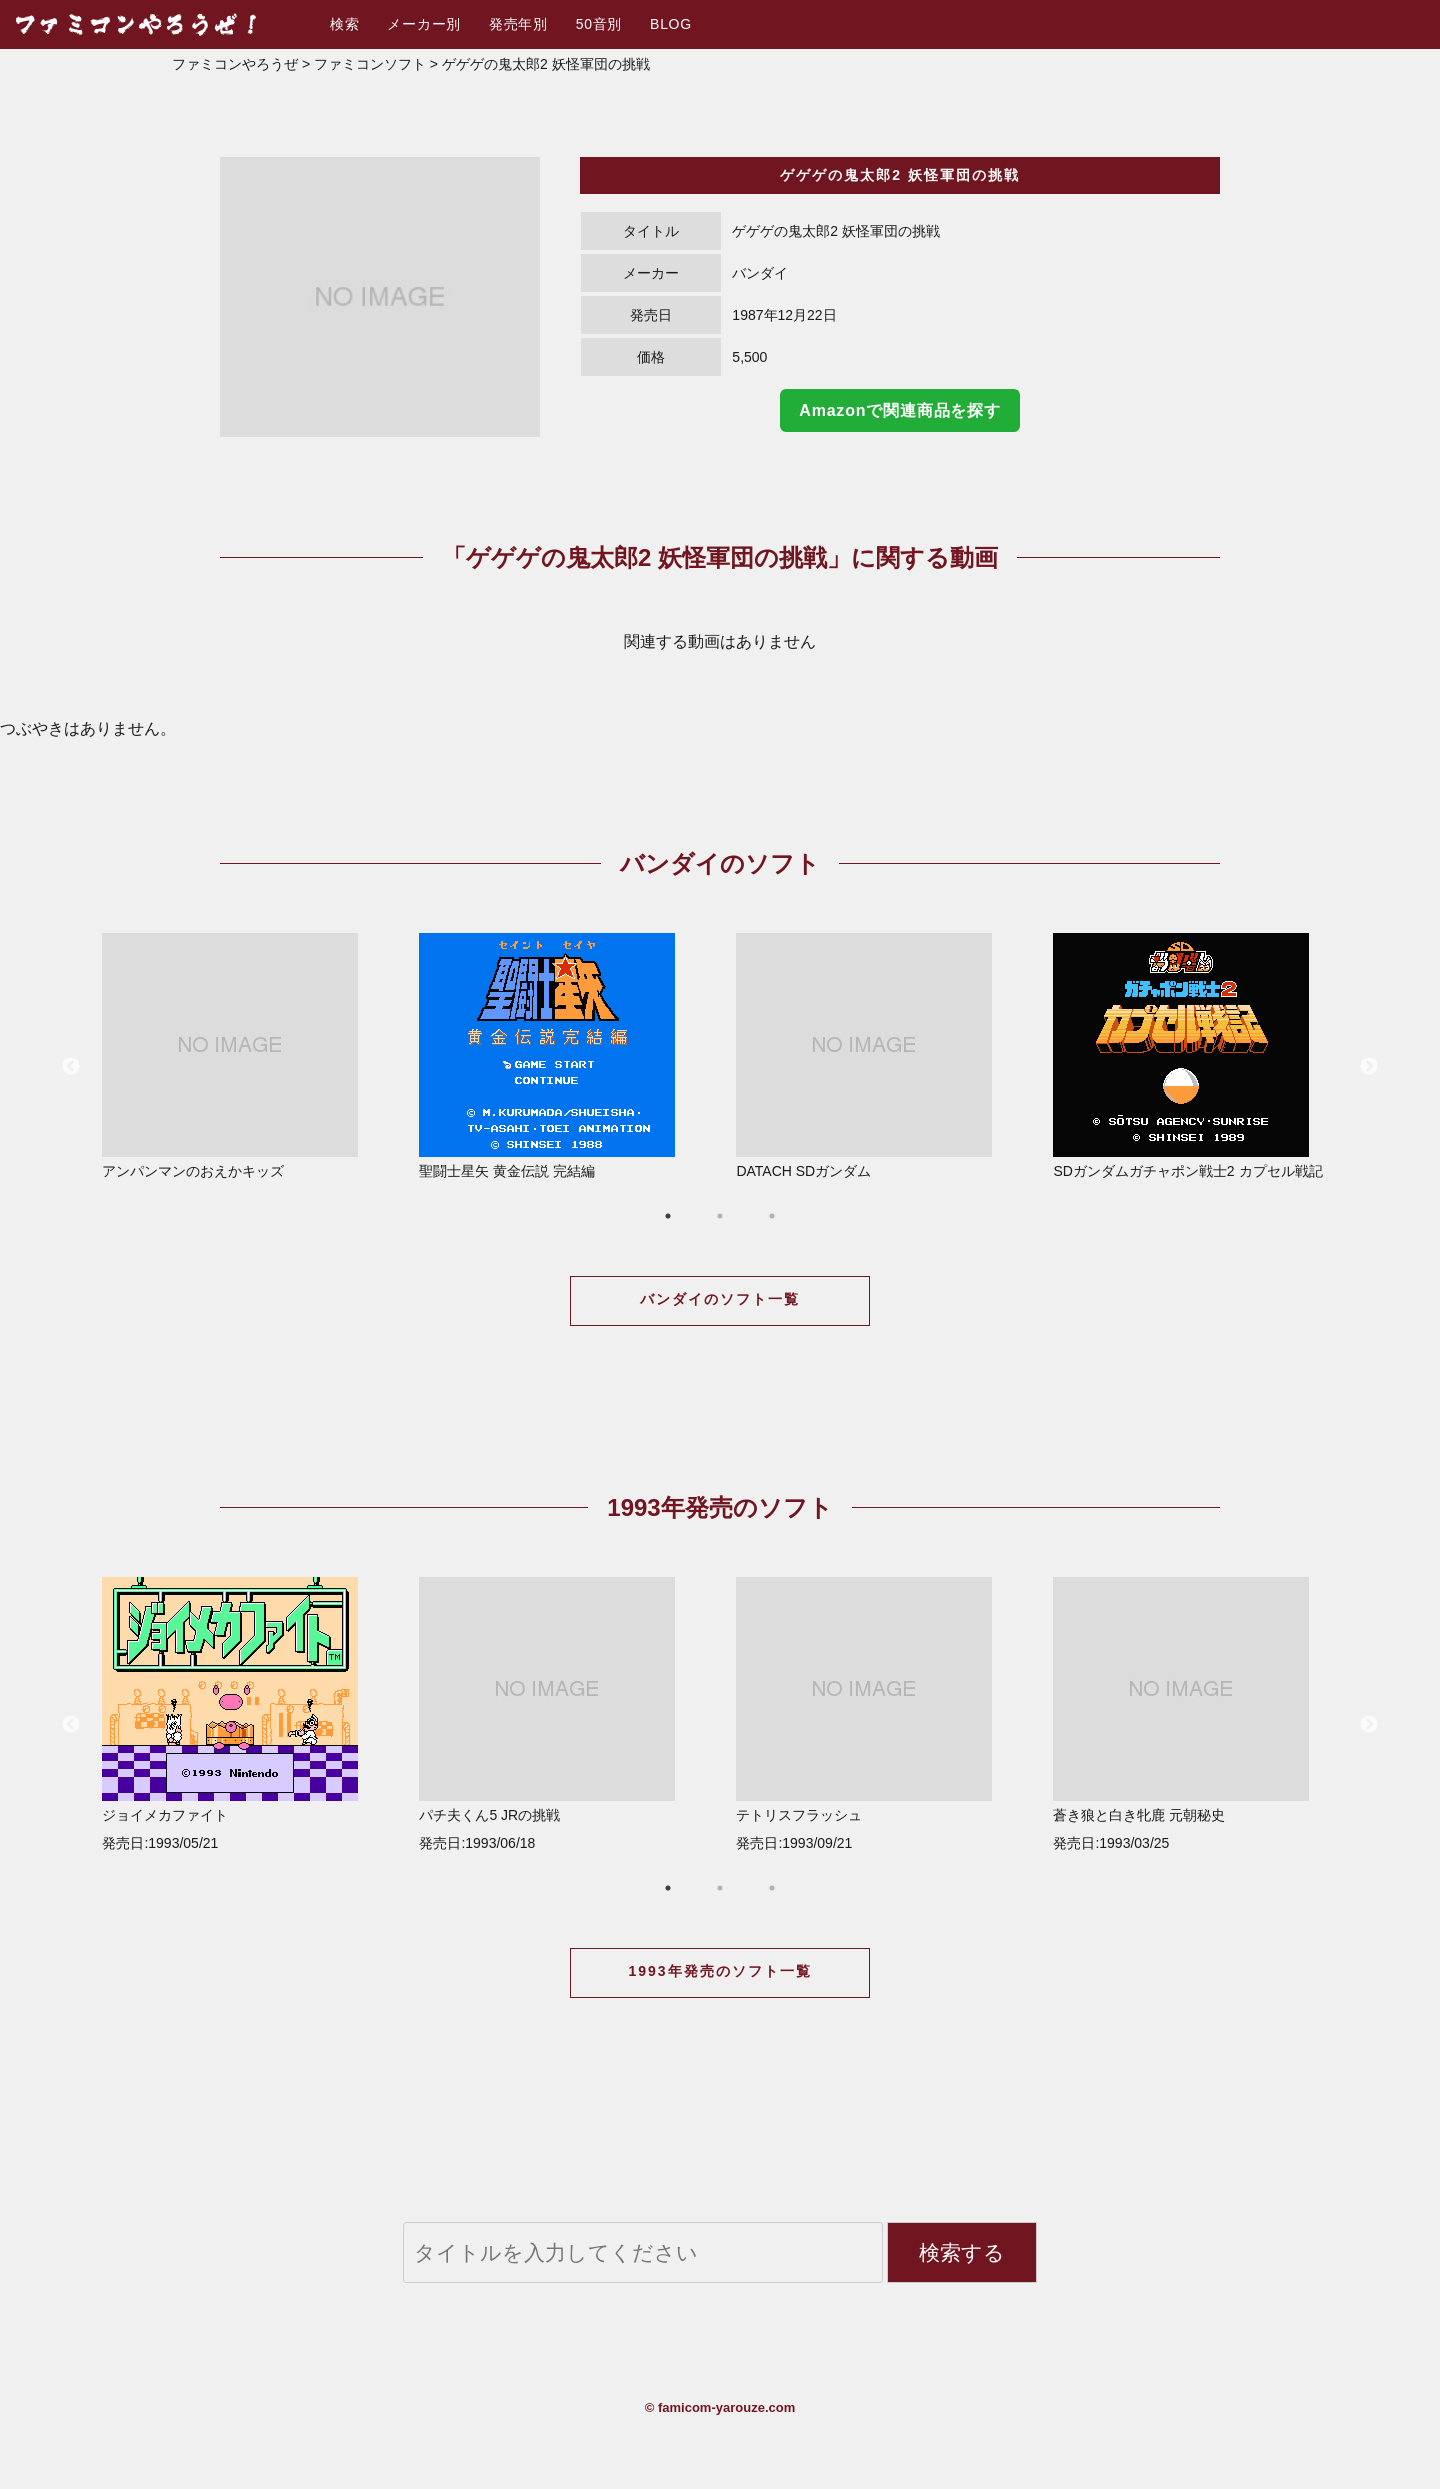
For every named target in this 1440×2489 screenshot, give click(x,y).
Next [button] (1369, 1067)
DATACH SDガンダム (878, 1056)
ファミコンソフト (370, 64)
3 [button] (772, 1216)
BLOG (671, 24)
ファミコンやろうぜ (235, 64)
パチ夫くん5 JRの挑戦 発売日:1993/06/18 (561, 1714)
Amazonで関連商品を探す (899, 410)
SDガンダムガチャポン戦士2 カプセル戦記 (1195, 1056)
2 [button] (720, 1216)
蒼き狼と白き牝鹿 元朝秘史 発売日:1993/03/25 (1195, 1714)
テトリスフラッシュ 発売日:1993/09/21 (878, 1714)
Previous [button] (71, 1067)
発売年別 (518, 24)
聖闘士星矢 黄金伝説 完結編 (561, 1056)
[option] (380, 297)
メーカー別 (424, 24)
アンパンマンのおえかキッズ (244, 1056)
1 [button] (668, 1216)
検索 (344, 24)
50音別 (599, 24)
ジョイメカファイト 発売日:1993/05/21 (244, 1714)
